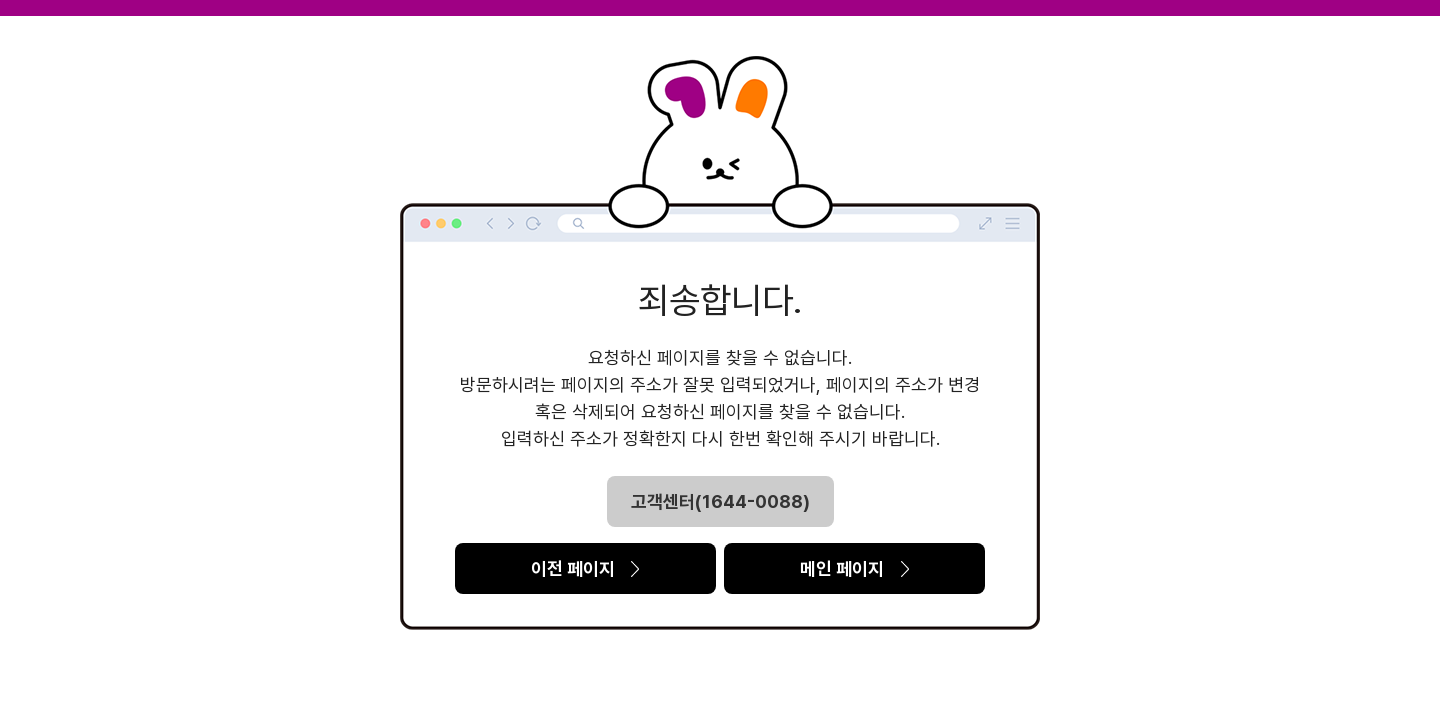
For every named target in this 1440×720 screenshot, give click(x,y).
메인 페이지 (854, 568)
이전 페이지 (585, 568)
